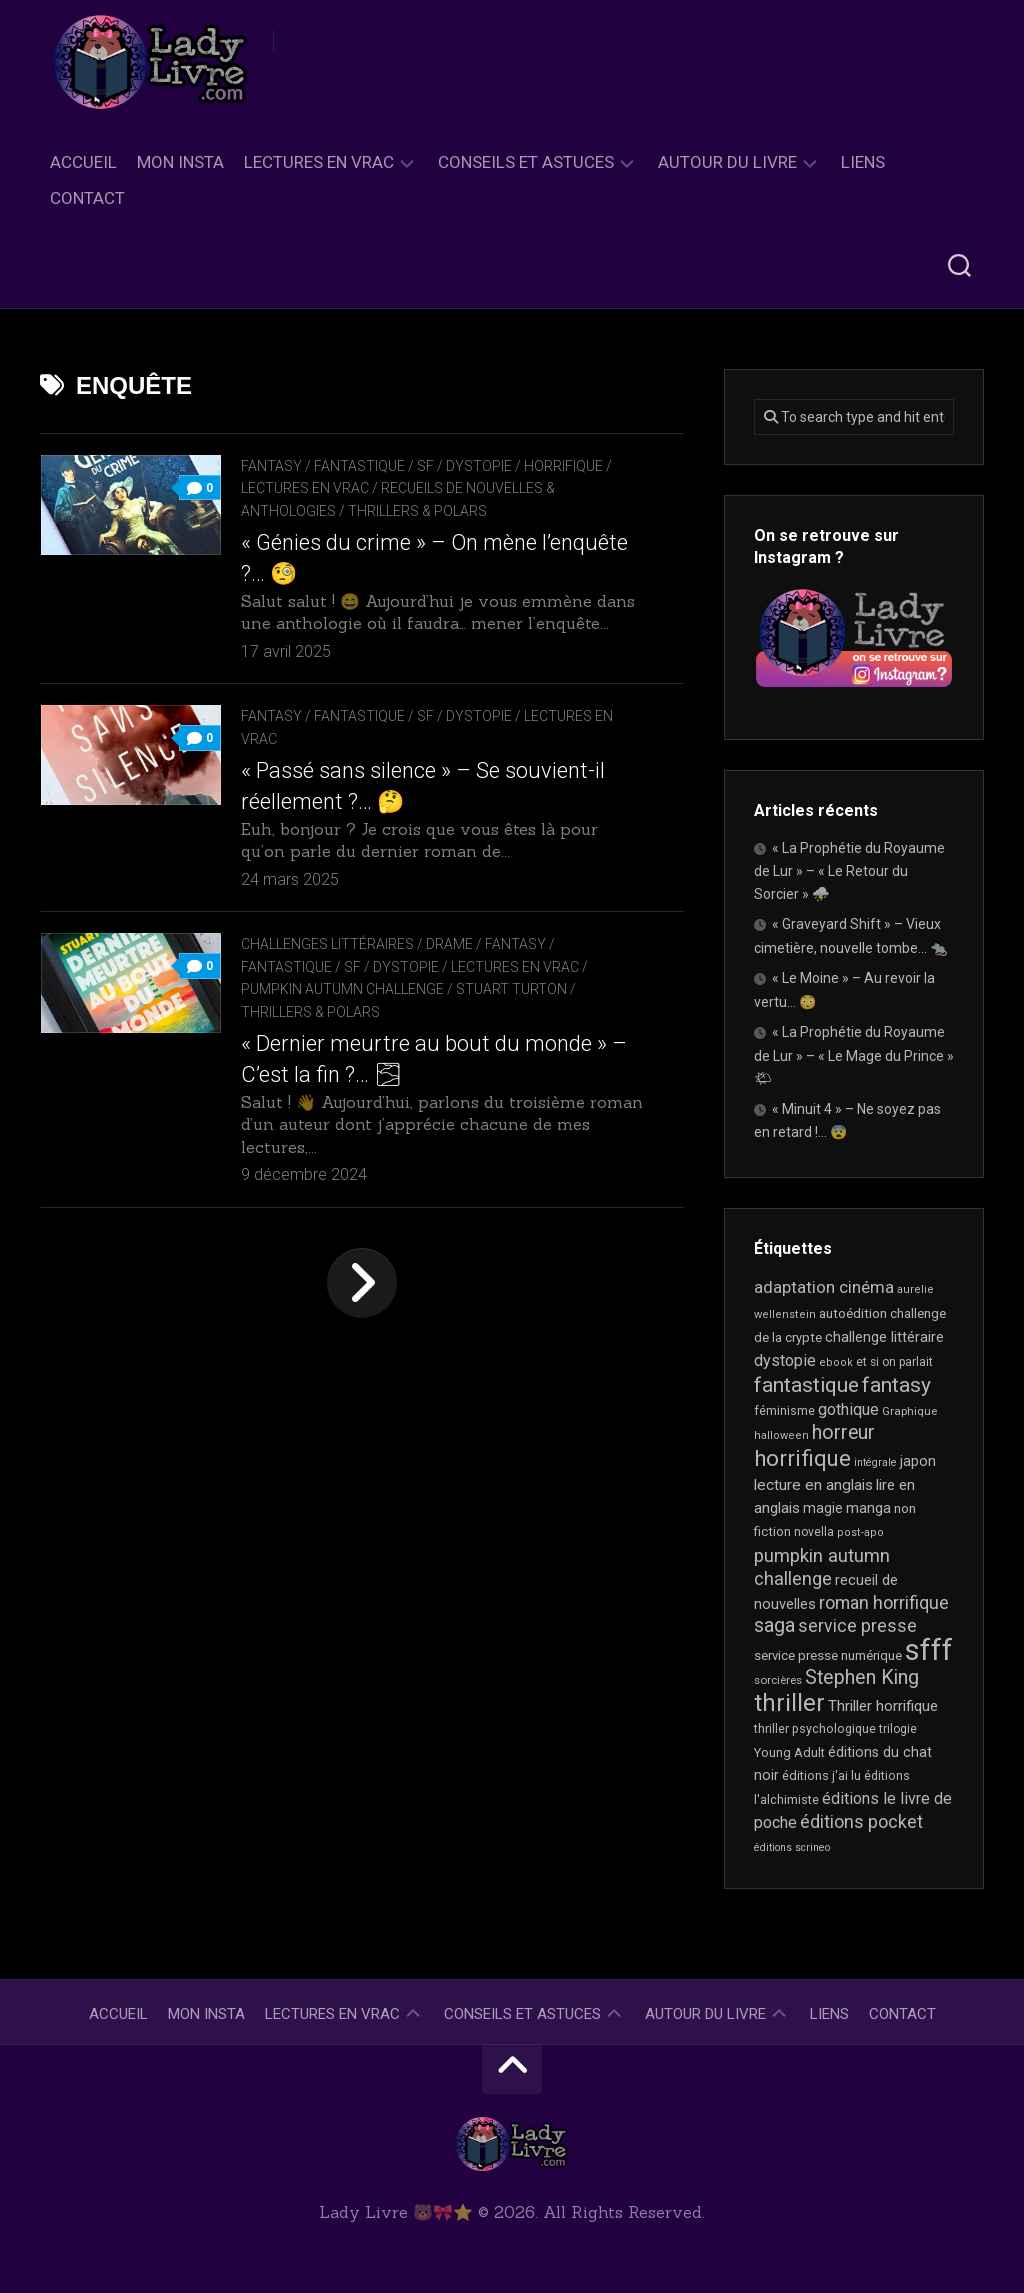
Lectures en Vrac (319, 162)
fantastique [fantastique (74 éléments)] (806, 1385)
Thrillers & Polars (417, 511)
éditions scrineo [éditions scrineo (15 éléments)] (792, 1847)
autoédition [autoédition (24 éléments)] (853, 1313)
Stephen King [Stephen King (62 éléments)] (862, 1677)
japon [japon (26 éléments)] (918, 1461)
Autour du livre (727, 162)
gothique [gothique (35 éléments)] (848, 1409)
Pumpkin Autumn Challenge (342, 989)
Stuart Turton (511, 989)
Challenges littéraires (327, 944)
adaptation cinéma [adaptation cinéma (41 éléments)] (824, 1287)
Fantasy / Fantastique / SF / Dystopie (376, 466)
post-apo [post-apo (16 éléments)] (860, 1532)
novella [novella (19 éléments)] (814, 1532)
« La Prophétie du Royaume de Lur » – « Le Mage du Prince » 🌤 (854, 1055)
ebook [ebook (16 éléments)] (836, 1362)
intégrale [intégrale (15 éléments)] (875, 1462)
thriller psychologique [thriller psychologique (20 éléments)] (815, 1728)
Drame (449, 944)
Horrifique (563, 466)
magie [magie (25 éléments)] (823, 1508)
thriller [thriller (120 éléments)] (789, 1703)
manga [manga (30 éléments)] (868, 1508)
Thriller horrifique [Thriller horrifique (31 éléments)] (883, 1706)
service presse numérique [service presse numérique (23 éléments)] (828, 1655)
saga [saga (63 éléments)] (774, 1625)
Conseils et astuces (526, 162)
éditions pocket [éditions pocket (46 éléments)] (861, 1821)
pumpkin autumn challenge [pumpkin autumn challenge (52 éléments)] (822, 1568)
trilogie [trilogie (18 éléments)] (898, 1729)
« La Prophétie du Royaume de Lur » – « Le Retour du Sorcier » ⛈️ (849, 871)
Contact (87, 198)
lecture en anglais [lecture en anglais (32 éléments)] (813, 1485)
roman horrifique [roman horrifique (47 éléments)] (884, 1602)
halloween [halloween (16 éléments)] (781, 1435)
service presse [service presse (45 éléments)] (857, 1626)
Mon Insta (180, 162)
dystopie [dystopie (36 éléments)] (785, 1360)
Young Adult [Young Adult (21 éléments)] (789, 1752)
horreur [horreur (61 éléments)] (843, 1432)
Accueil (83, 162)
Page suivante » (362, 1283)
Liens (863, 162)
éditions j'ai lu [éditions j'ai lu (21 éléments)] (821, 1775)
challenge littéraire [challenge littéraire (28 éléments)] (884, 1337)
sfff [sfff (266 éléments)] (929, 1650)
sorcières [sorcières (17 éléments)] (778, 1680)
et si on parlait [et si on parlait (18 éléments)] (894, 1362)
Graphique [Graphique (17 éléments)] (909, 1411)
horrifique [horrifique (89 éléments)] (802, 1458)
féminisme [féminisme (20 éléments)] (784, 1410)
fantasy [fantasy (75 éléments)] (896, 1385)
